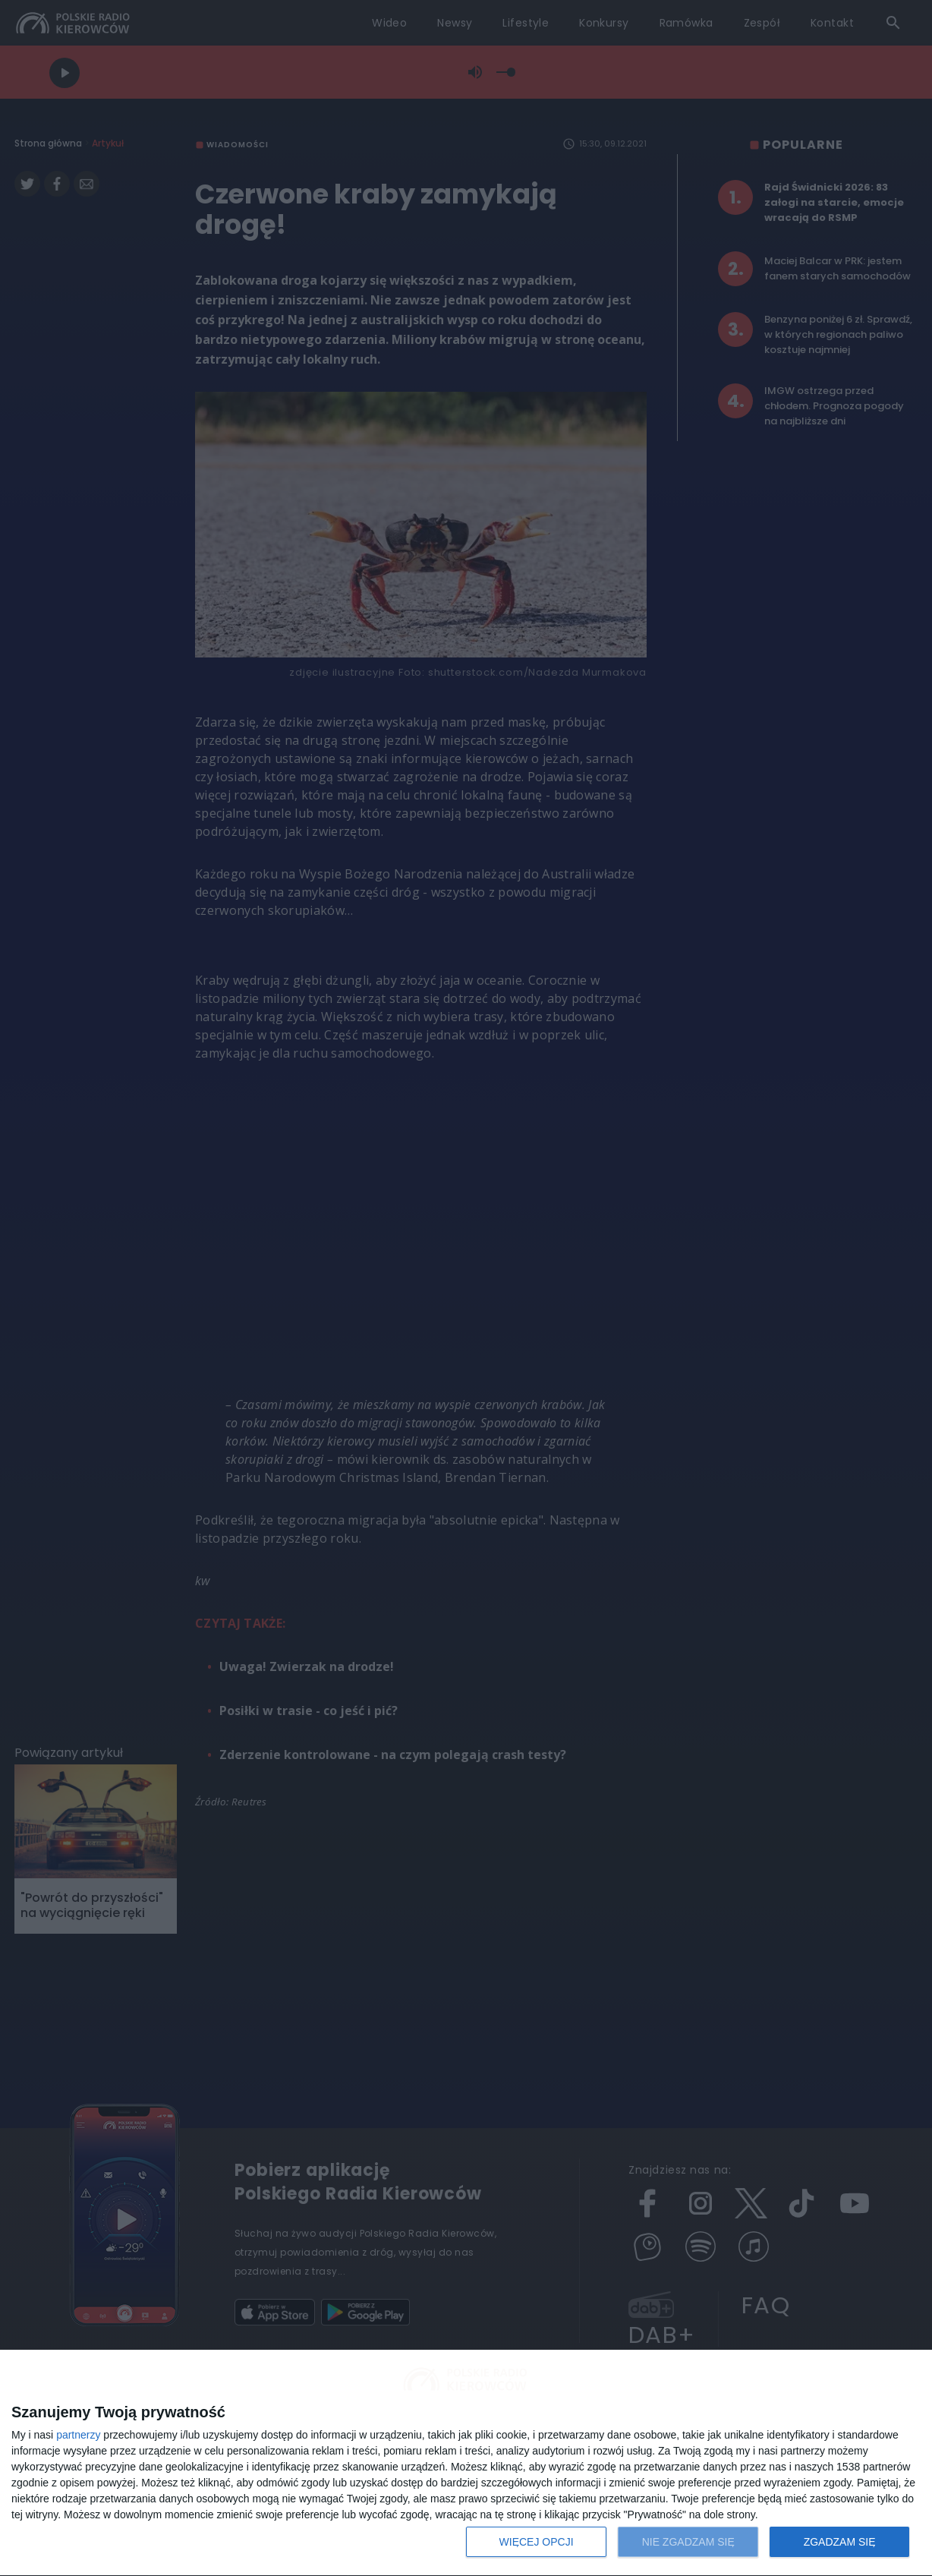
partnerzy (78, 2434)
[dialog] (466, 2463)
